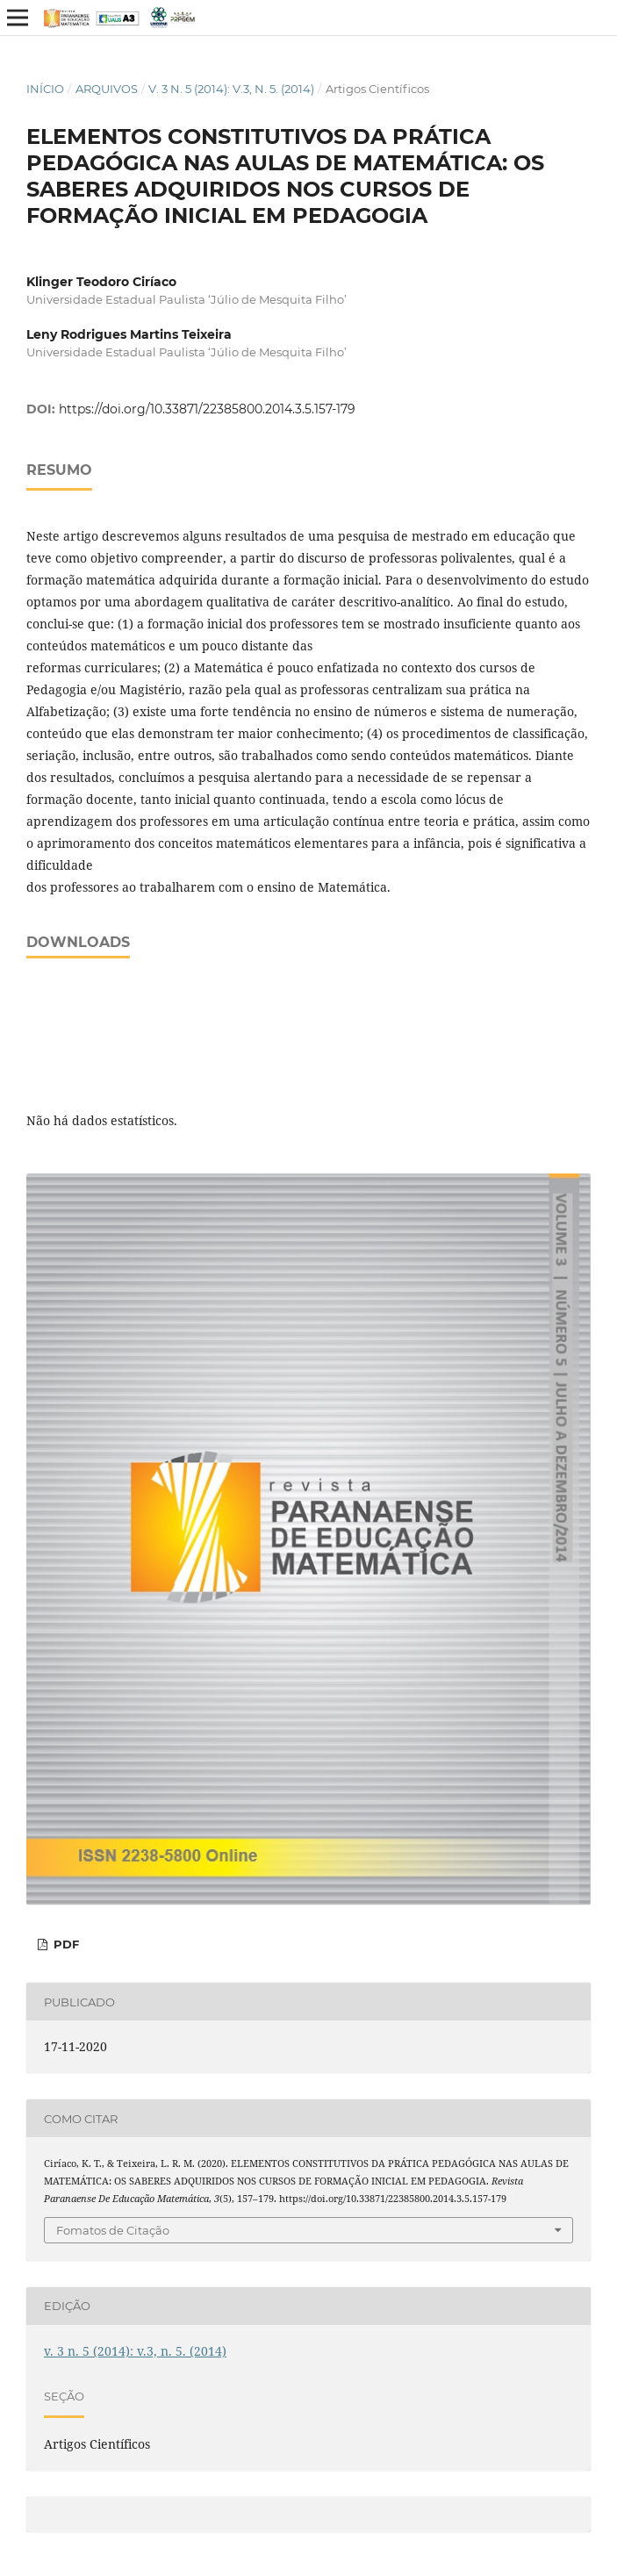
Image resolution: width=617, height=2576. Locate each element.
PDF (64, 1944)
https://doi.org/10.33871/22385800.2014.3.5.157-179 (207, 409)
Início (45, 89)
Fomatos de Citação (112, 2230)
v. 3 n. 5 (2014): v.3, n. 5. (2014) (231, 89)
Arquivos (106, 89)
